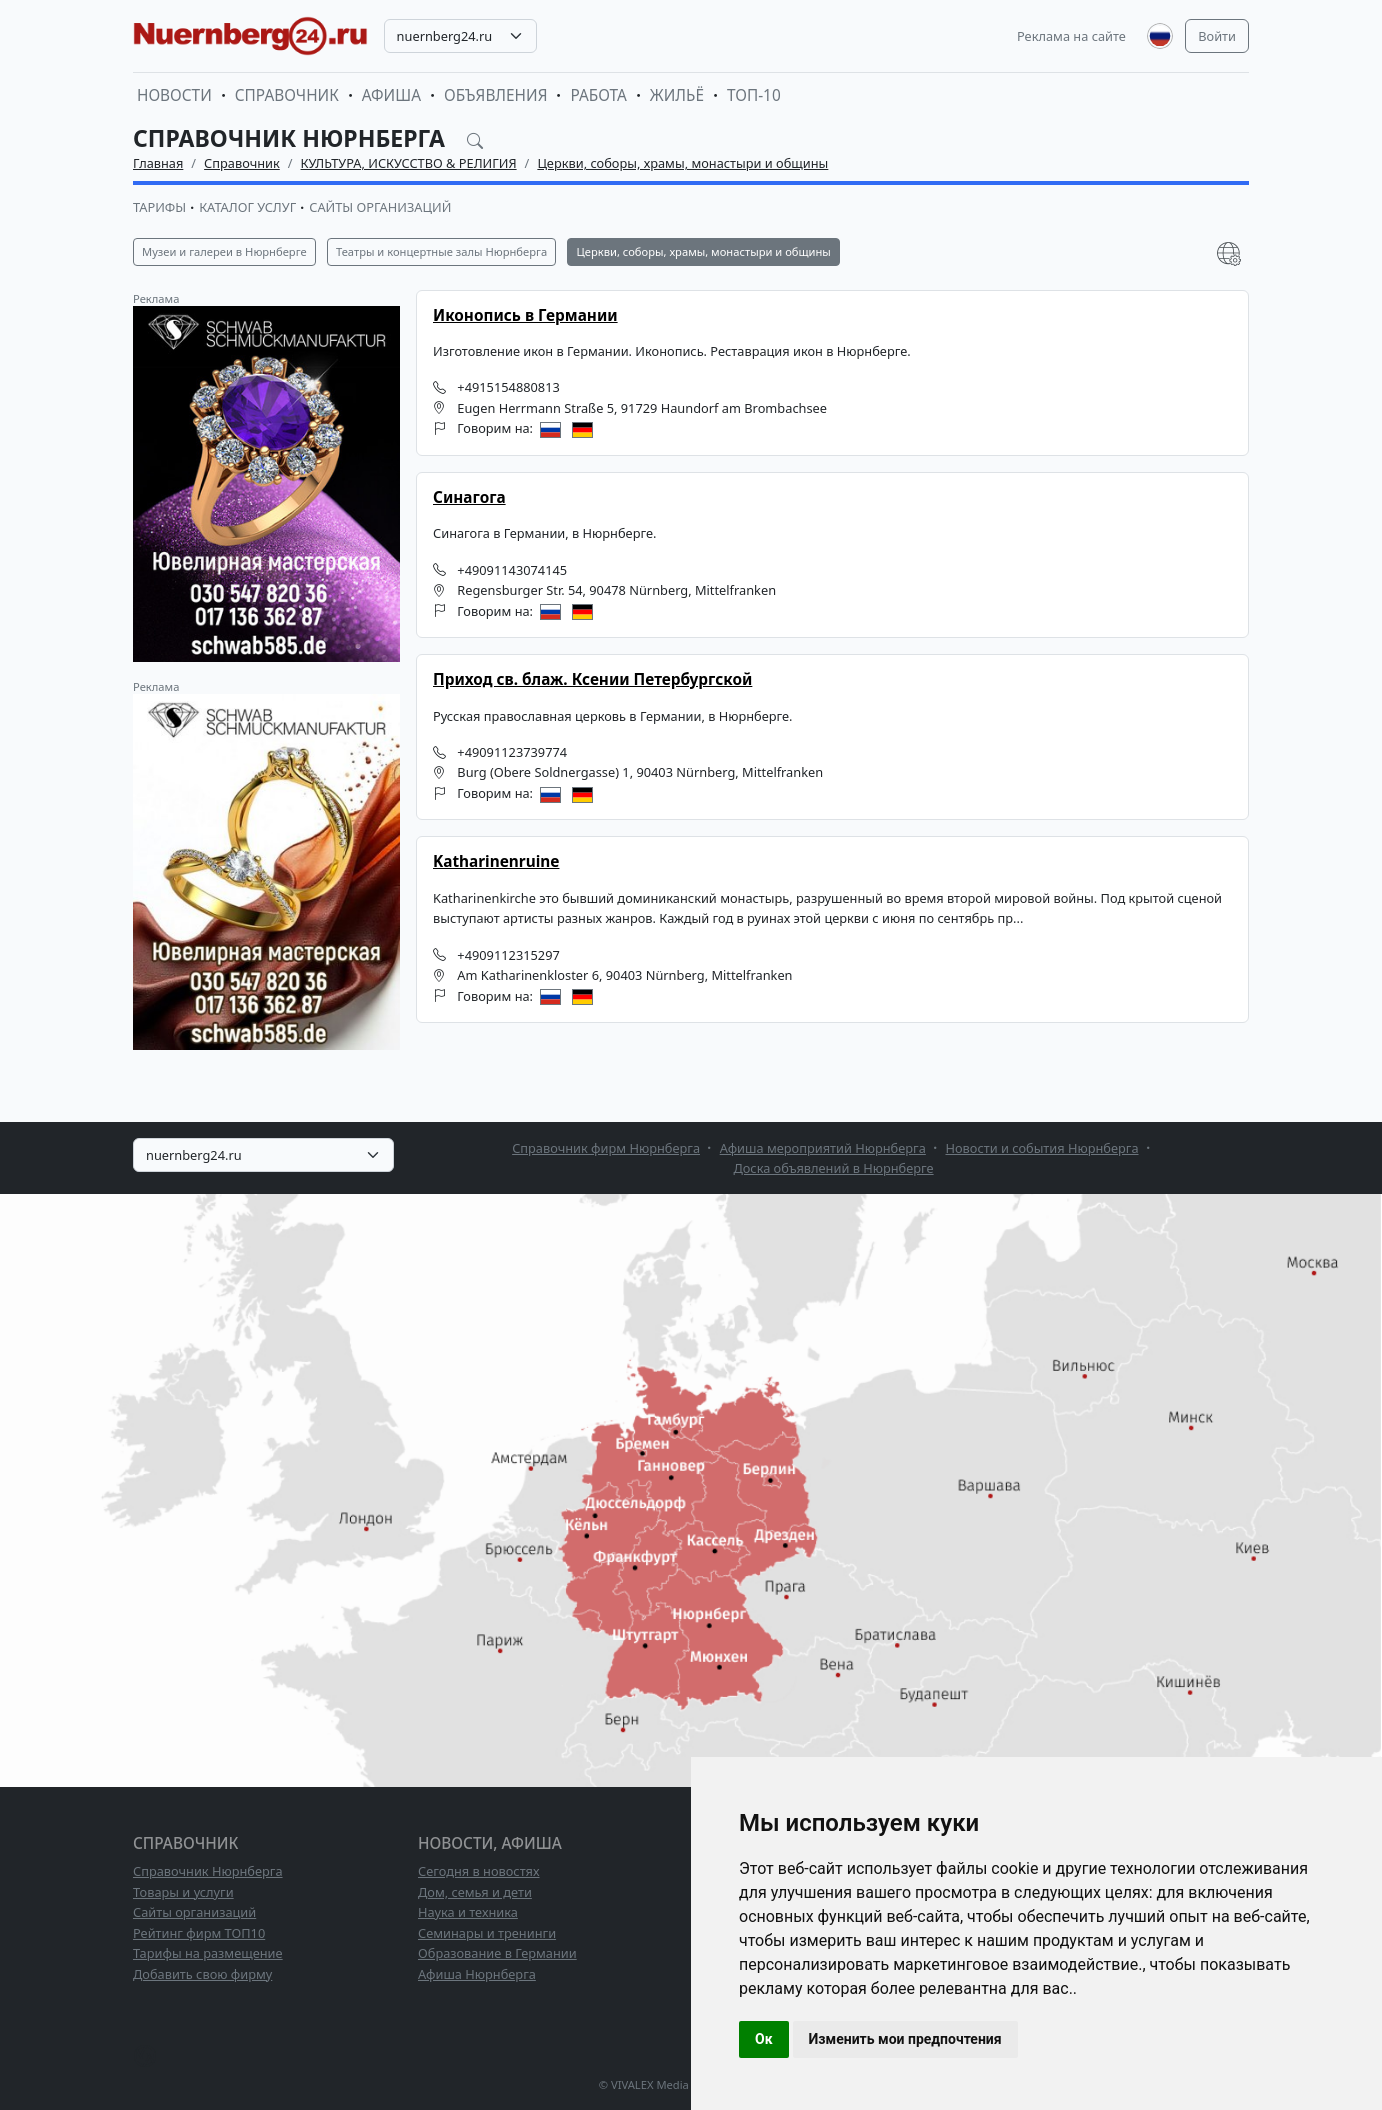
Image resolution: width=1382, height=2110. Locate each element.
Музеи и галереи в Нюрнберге (224, 251)
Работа (598, 95)
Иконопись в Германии (525, 315)
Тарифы (159, 207)
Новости (174, 95)
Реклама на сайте (1071, 36)
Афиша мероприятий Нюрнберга (823, 1148)
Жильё (677, 95)
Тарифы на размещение (208, 1953)
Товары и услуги (183, 1892)
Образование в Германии (497, 1953)
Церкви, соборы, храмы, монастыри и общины (682, 163)
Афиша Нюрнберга (477, 1974)
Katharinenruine (496, 861)
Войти (1217, 36)
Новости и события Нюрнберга (1041, 1148)
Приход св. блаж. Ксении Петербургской (592, 679)
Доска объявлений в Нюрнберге (833, 1168)
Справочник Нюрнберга (208, 1871)
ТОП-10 (754, 95)
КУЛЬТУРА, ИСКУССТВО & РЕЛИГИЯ (409, 163)
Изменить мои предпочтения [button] (905, 2039)
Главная (158, 163)
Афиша (391, 95)
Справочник (287, 95)
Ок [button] (764, 2039)
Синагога (469, 497)
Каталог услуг (247, 207)
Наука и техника (468, 1912)
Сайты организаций (380, 207)
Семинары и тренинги (487, 1933)
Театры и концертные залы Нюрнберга (441, 251)
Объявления (496, 95)
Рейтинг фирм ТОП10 (199, 1933)
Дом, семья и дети (475, 1892)
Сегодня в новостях (479, 1871)
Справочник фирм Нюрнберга (606, 1148)
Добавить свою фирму (202, 1974)
